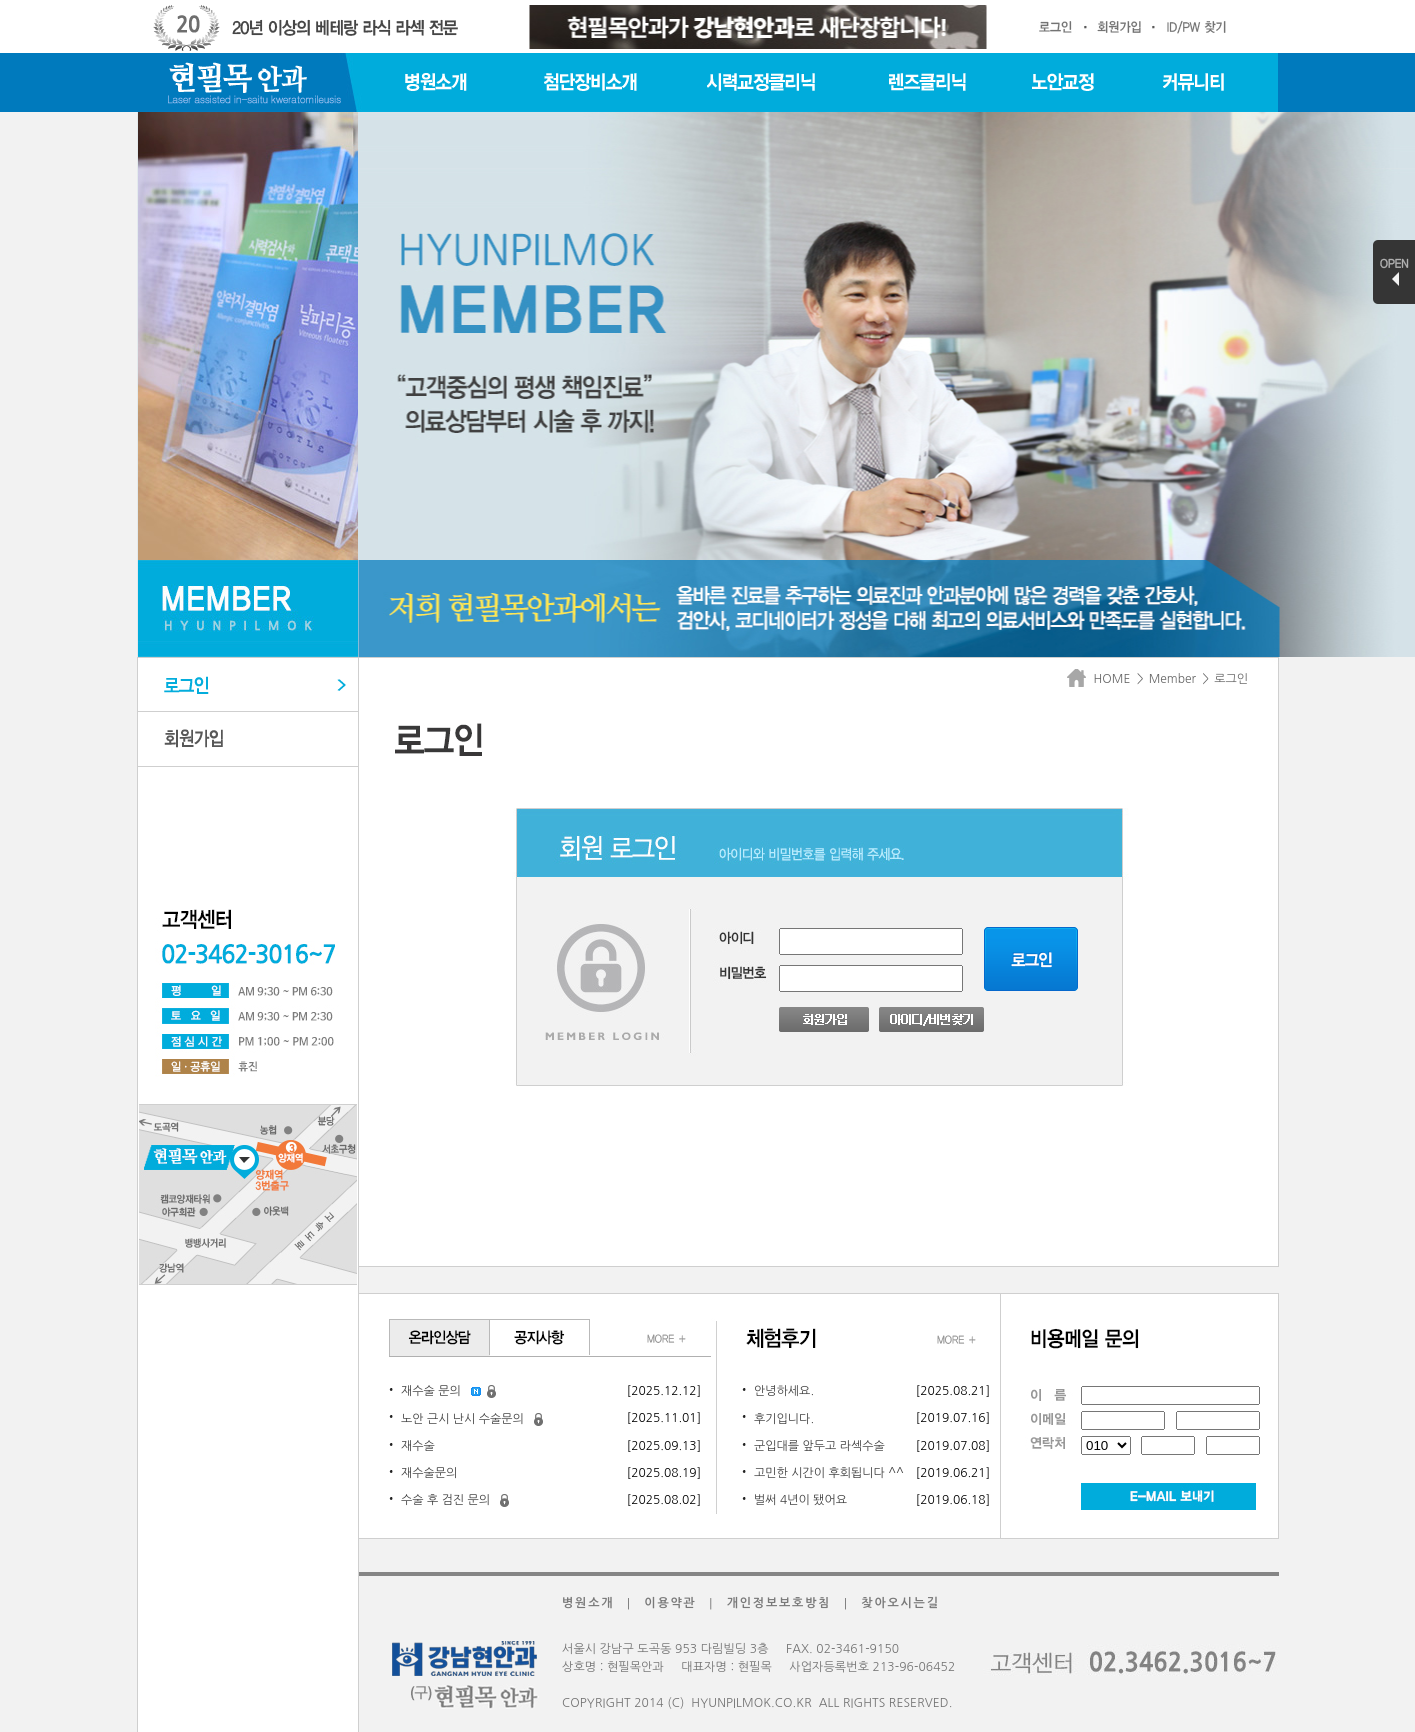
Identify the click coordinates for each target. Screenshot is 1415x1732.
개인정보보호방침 (779, 1603)
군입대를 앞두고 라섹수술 (819, 1446)
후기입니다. (784, 1419)
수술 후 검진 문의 (445, 1500)
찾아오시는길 (900, 1603)
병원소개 (588, 1603)
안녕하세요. (784, 1391)
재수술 (418, 1446)
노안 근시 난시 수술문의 (462, 1419)
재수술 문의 (431, 1391)
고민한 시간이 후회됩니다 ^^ (829, 1473)
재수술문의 (429, 1473)
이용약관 (670, 1603)
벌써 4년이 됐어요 (800, 1500)
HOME (1102, 679)
